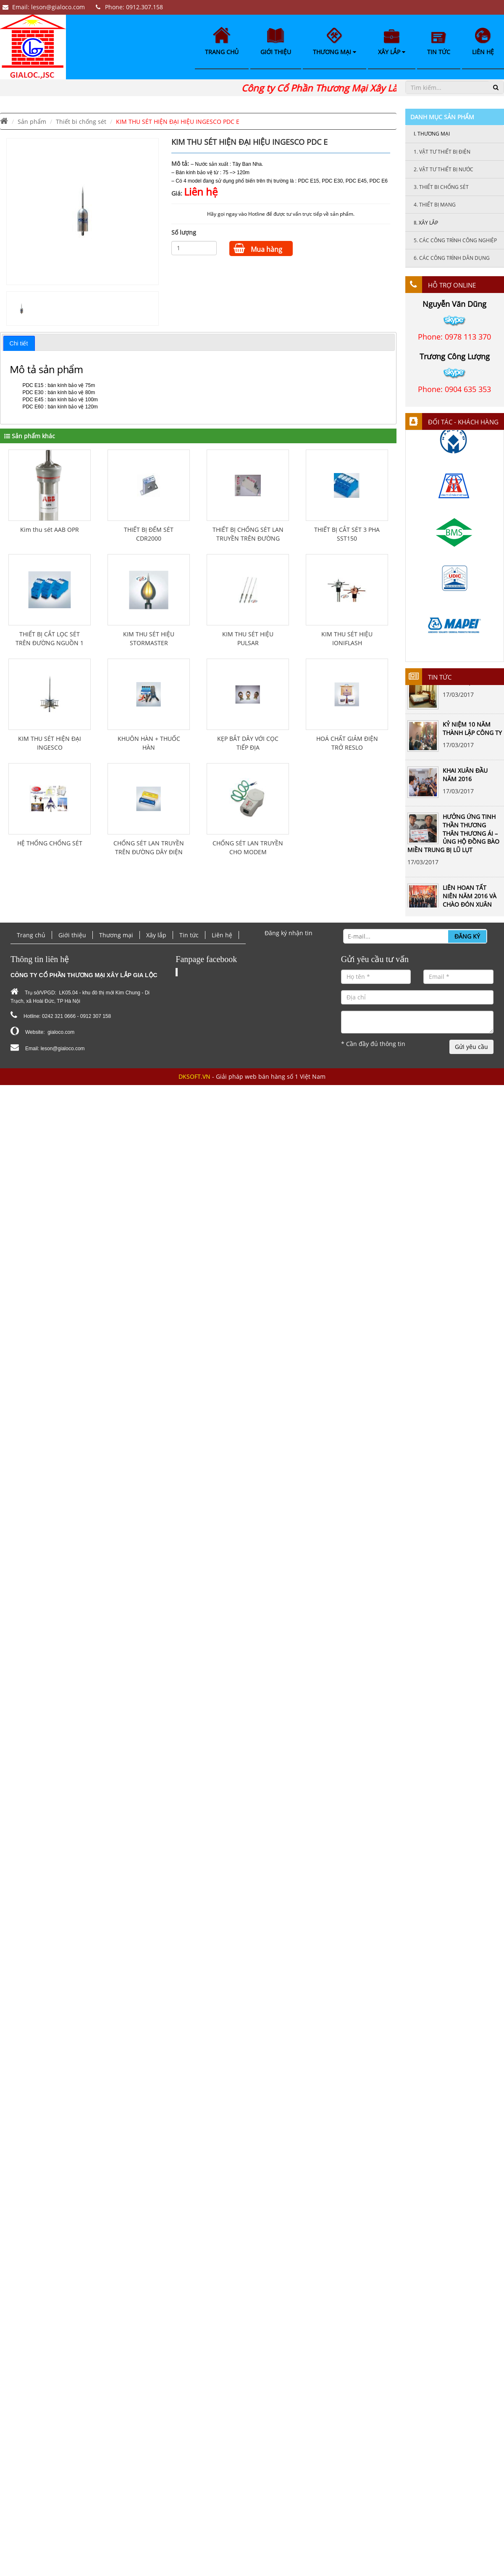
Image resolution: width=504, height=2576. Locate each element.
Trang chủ (222, 41)
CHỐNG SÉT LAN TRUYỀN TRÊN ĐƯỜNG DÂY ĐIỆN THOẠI (148, 852)
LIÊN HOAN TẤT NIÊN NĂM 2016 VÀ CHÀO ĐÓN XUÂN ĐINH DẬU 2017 (469, 902)
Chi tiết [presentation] (19, 343)
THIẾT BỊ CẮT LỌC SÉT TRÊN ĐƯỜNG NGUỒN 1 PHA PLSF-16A (50, 643)
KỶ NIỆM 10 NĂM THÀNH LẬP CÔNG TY (472, 731)
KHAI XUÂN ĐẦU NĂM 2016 (465, 777)
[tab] (19, 343)
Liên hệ (483, 42)
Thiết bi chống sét (81, 122)
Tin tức (438, 44)
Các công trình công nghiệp (455, 240)
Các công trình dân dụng (452, 258)
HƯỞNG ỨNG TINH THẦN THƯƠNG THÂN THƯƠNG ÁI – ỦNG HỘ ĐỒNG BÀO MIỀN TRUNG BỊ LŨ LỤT (453, 835)
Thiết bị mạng (435, 204)
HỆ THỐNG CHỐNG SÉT (49, 843)
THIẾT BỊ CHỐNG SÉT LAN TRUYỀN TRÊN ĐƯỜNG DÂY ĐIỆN (248, 538)
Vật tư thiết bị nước (443, 169)
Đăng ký (467, 936)
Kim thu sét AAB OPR (49, 530)
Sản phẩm (32, 122)
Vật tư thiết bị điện (442, 151)
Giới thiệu (275, 42)
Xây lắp (391, 42)
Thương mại (334, 42)
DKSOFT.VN (194, 1076)
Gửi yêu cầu (471, 1047)
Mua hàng (258, 248)
